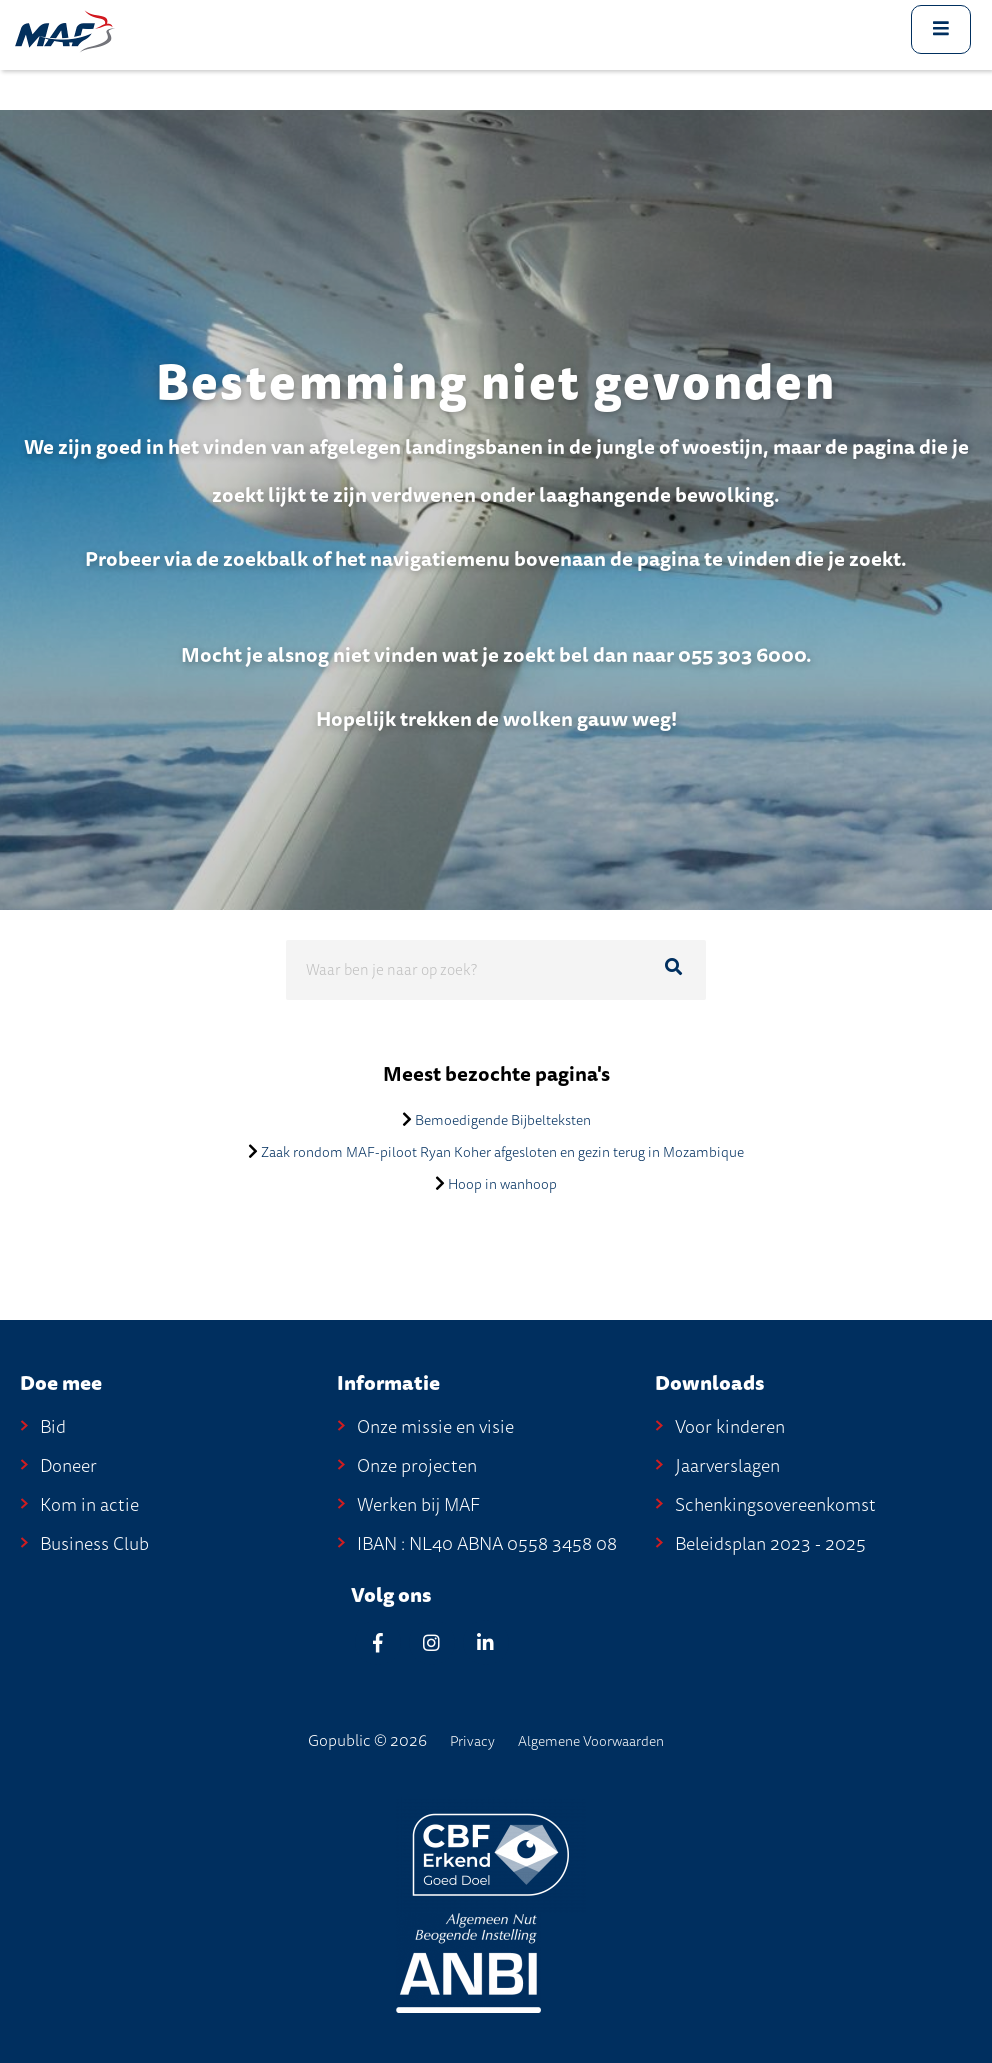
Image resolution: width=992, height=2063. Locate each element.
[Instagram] (432, 1642)
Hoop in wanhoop (502, 1184)
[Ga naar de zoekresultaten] (673, 967)
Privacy (472, 1741)
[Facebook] (378, 1642)
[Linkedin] (486, 1642)
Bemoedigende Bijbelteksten (503, 1120)
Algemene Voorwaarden (591, 1741)
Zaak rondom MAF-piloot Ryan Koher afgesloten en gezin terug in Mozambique (502, 1152)
